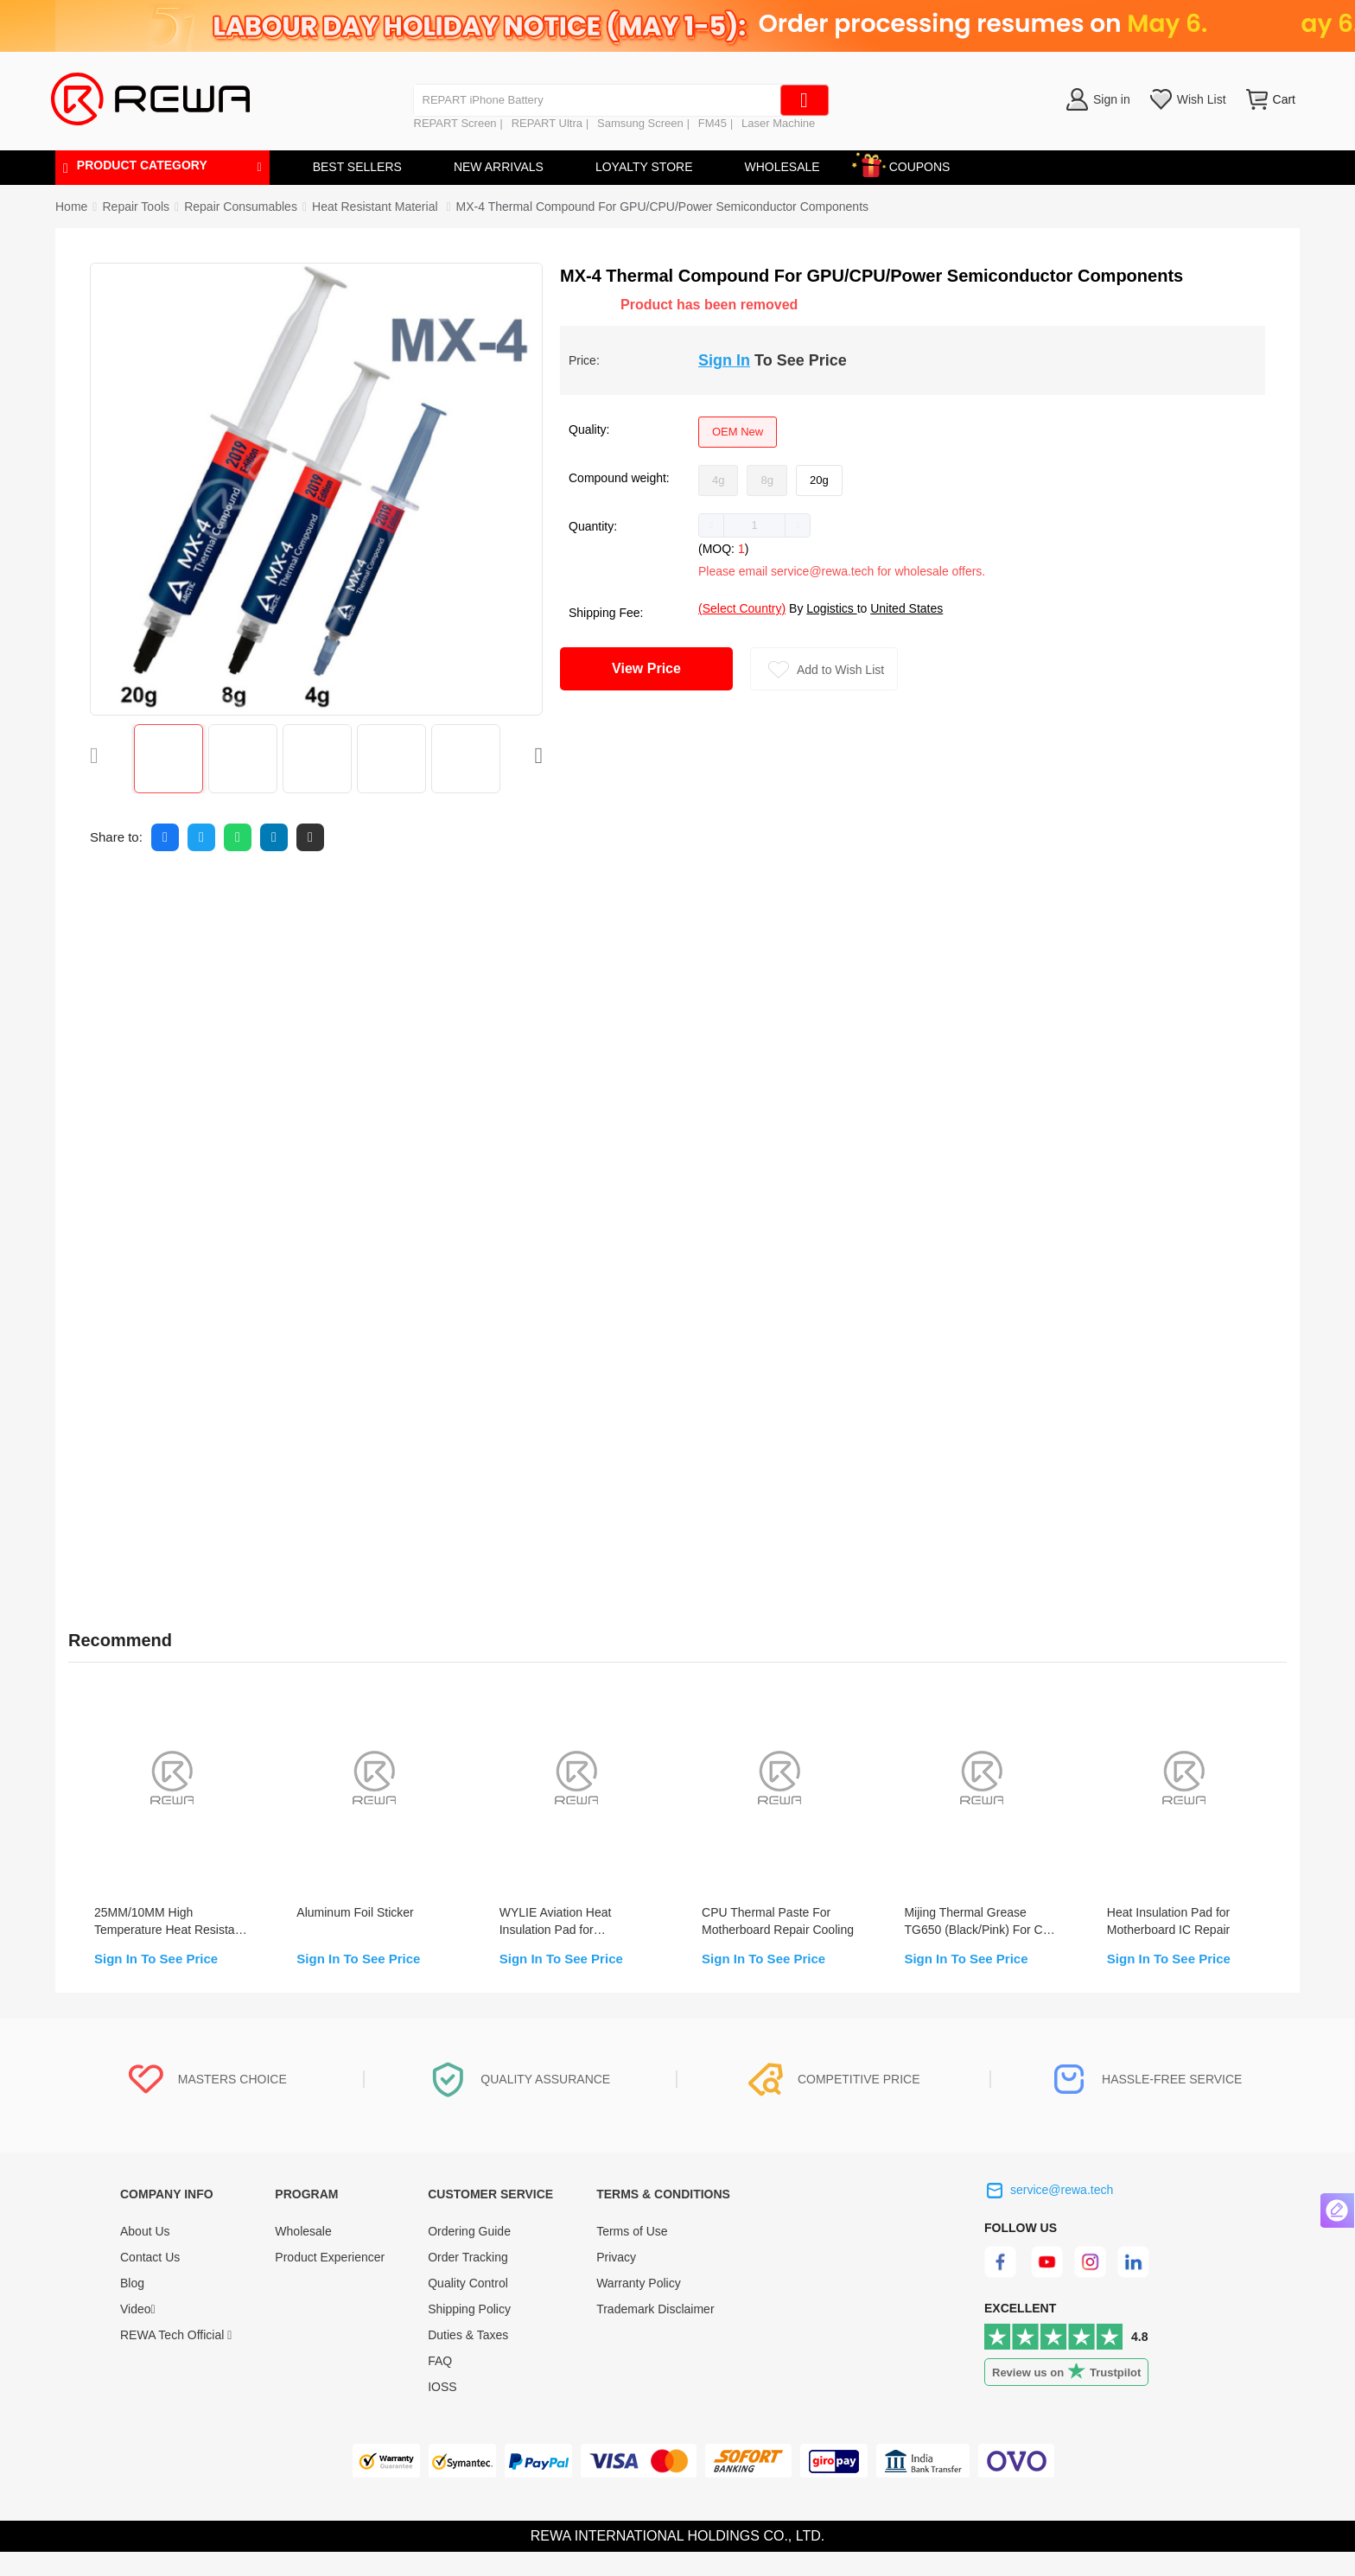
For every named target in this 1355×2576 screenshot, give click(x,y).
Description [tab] (115, 897)
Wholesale (303, 2255)
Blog (132, 2307)
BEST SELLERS (357, 167)
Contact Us (150, 2281)
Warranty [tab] (476, 897)
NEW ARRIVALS (499, 167)
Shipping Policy (469, 2333)
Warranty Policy (638, 2307)
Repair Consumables (240, 206)
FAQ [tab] (305, 897)
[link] (135, 206)
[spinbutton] (754, 525)
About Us (145, 2255)
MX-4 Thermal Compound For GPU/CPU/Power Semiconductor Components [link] (662, 206)
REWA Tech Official (176, 2359)
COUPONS (911, 163)
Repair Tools (135, 206)
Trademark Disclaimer (655, 2333)
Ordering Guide (469, 2255)
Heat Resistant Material (376, 206)
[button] (711, 525)
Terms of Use (631, 2255)
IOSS (442, 2411)
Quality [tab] (382, 897)
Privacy (616, 2281)
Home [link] (71, 206)
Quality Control (468, 2307)
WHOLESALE (781, 167)
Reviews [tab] (224, 897)
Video (138, 2333)
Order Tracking (468, 2281)
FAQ (440, 2385)
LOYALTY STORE (644, 167)
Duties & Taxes (468, 2359)
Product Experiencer (330, 2281)
